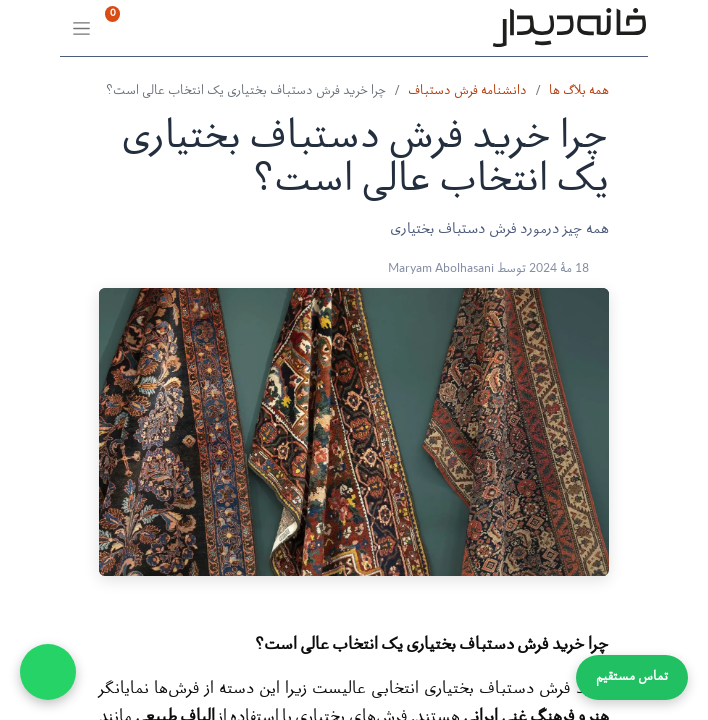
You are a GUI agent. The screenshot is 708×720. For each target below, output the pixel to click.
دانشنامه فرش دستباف (467, 91)
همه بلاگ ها (579, 91)
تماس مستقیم (632, 677)
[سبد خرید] (179, 28)
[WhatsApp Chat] (48, 672)
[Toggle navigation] (79, 28)
